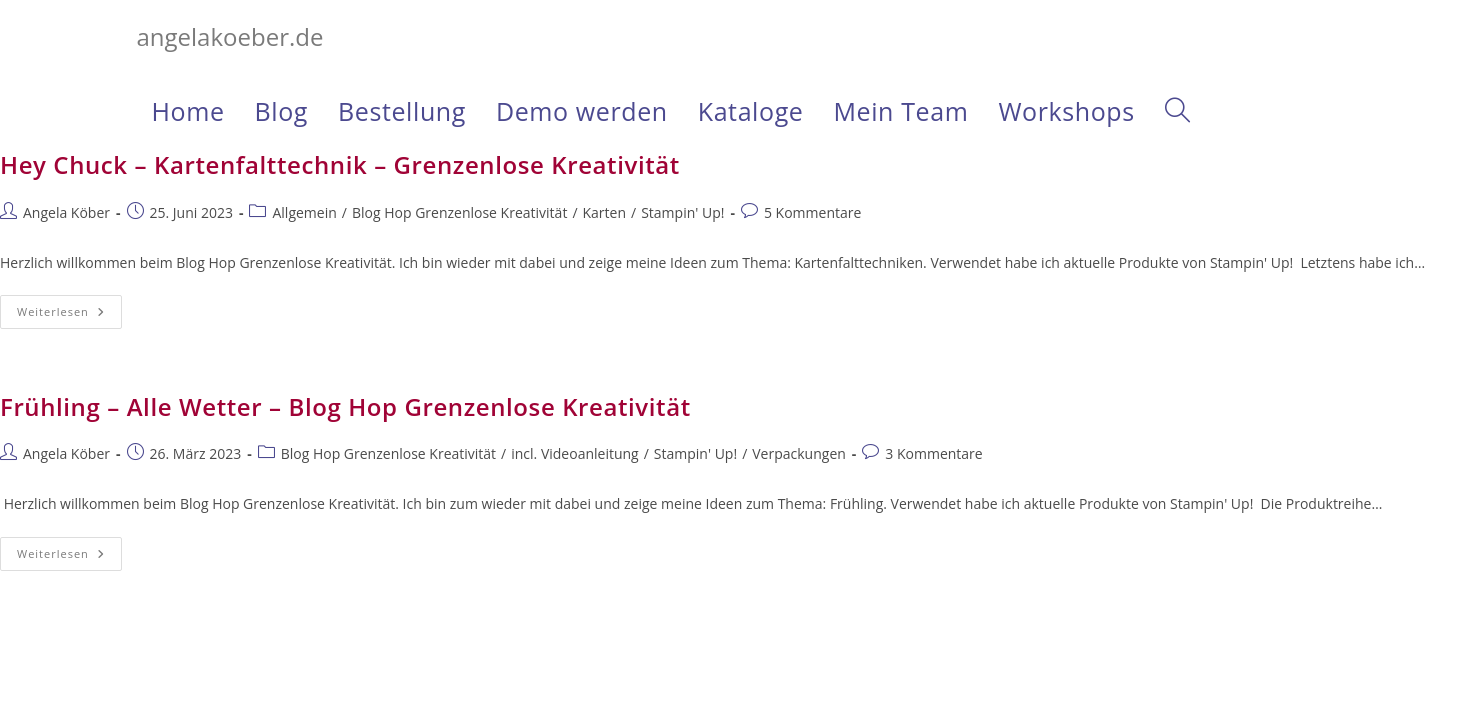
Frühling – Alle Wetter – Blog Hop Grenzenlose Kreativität (345, 406)
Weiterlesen (69, 315)
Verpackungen (799, 453)
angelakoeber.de (230, 36)
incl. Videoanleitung (574, 453)
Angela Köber (66, 212)
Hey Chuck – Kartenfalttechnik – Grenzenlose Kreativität (340, 164)
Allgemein (304, 212)
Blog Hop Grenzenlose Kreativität (459, 212)
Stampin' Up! (682, 212)
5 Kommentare (812, 212)
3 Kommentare (933, 453)
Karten (605, 212)
